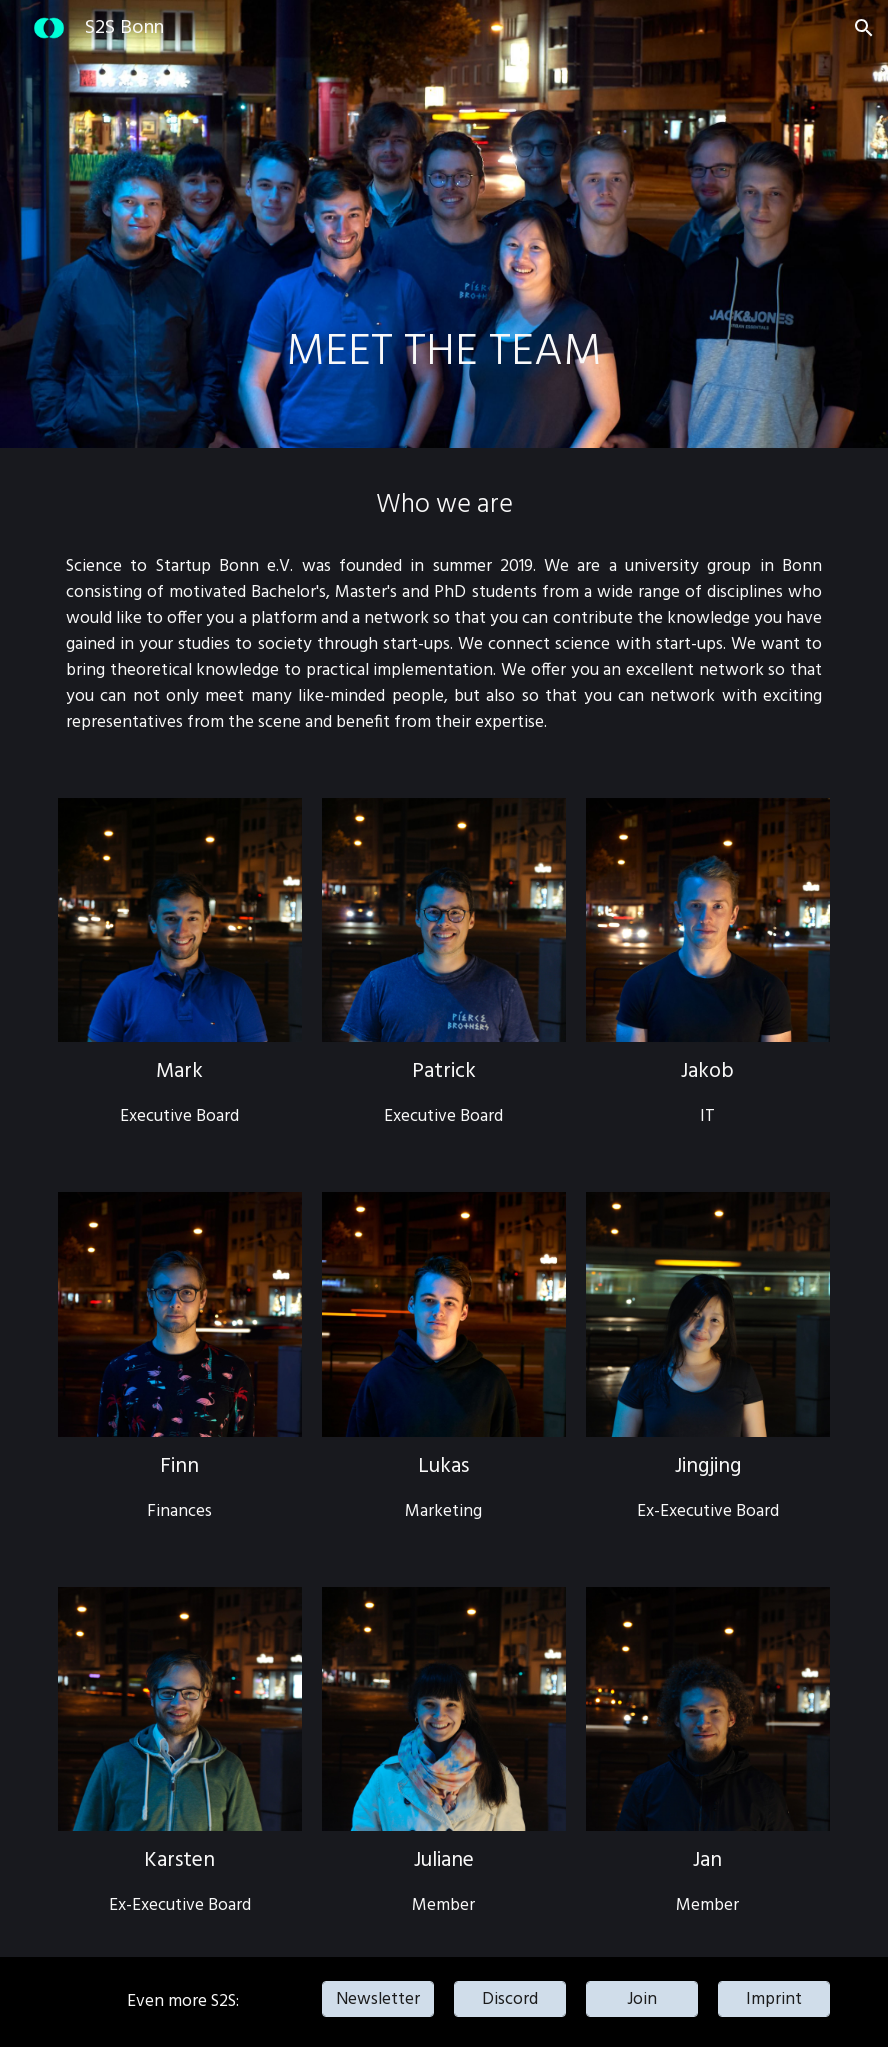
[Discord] (510, 1999)
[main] (444, 224)
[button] (864, 28)
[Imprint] (774, 1999)
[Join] (642, 1999)
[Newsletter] (378, 1999)
